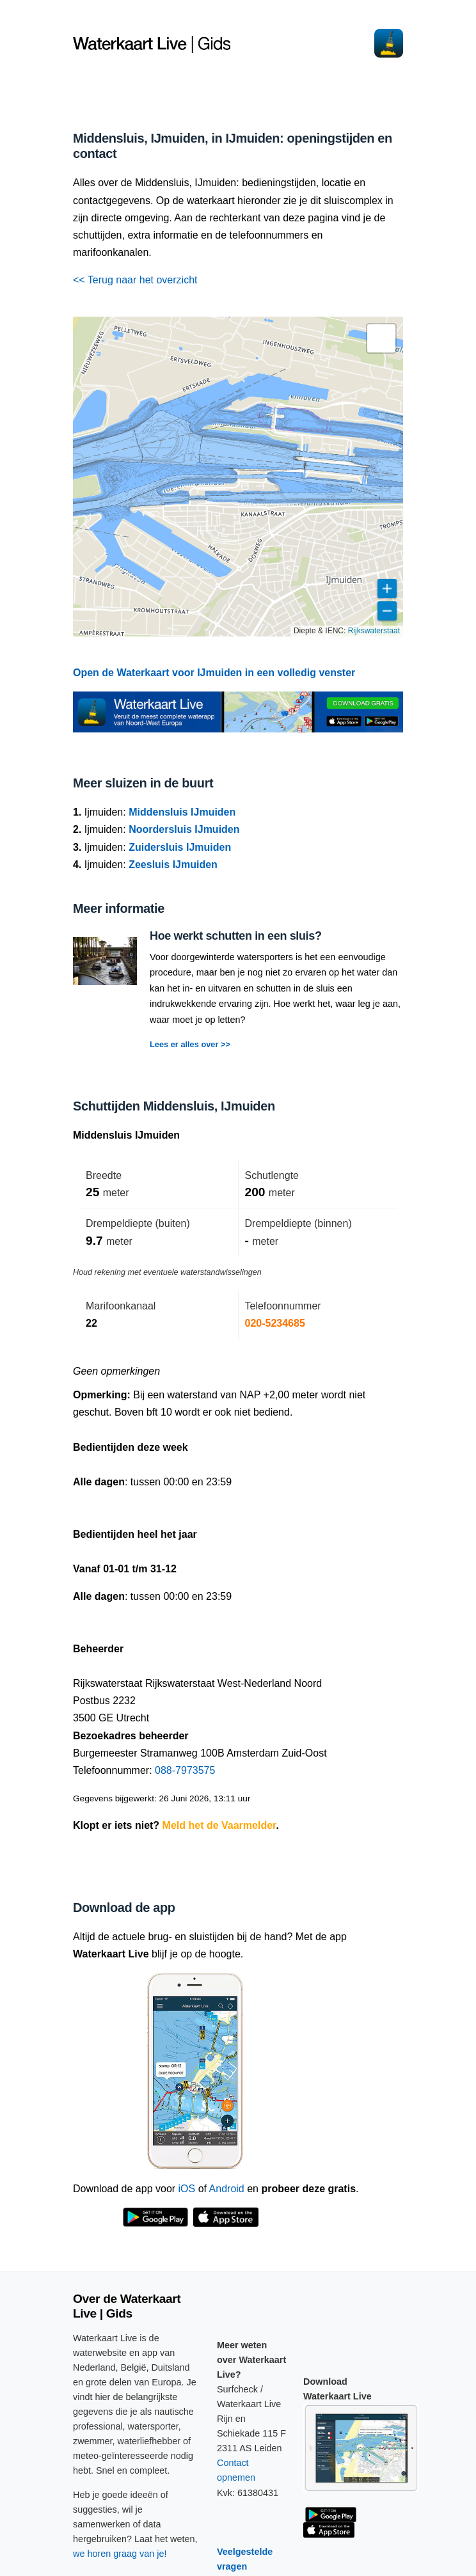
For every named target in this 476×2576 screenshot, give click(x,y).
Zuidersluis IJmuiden (180, 847)
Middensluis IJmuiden (182, 812)
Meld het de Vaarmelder (219, 1825)
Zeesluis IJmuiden (173, 864)
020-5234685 (275, 1323)
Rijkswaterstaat (374, 630)
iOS (187, 2188)
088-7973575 (185, 1770)
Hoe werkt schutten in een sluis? (236, 935)
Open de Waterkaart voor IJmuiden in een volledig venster (214, 672)
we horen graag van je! (119, 2553)
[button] (381, 338)
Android (226, 2188)
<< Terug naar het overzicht (135, 279)
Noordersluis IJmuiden (184, 829)
